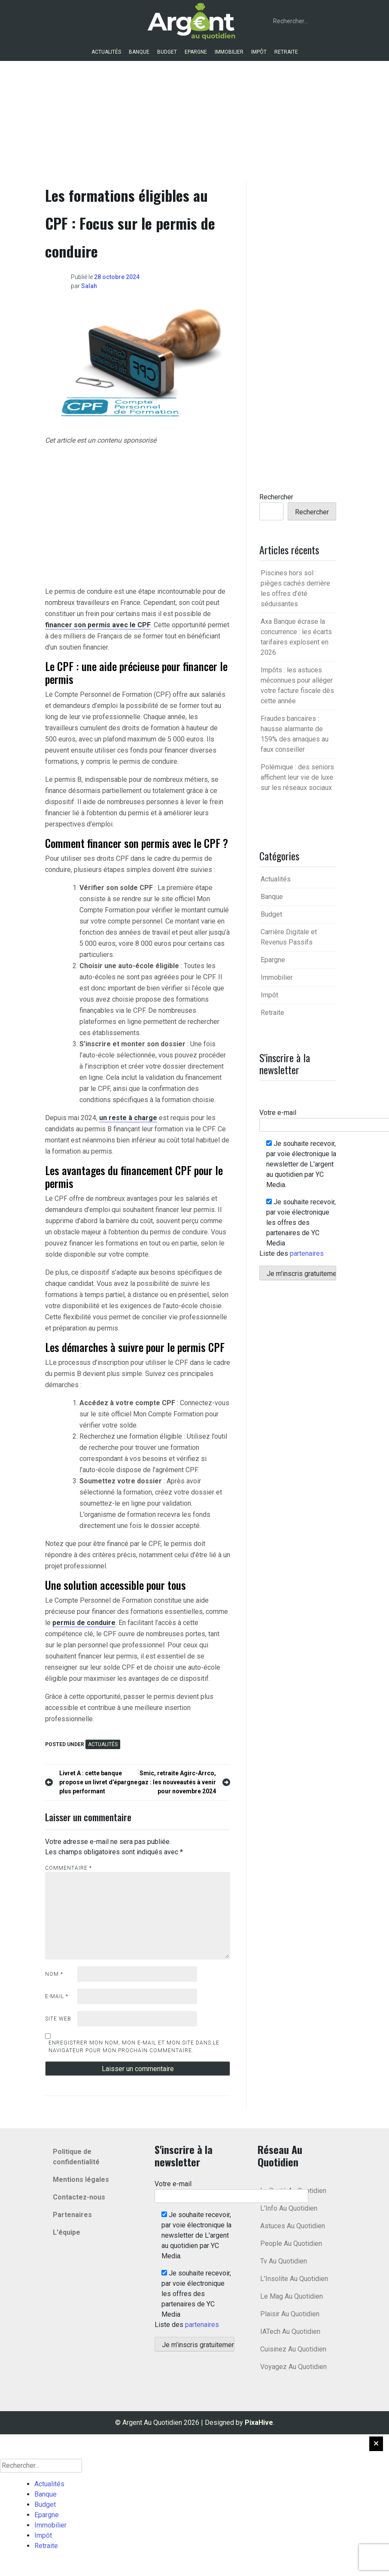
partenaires (307, 1253)
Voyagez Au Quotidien (293, 2367)
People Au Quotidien (291, 2243)
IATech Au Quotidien (290, 2331)
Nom (54, 1974)
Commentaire (68, 1868)
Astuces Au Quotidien (292, 2226)
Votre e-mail (231, 2190)
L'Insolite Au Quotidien (294, 2279)
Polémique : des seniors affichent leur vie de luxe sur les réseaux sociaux (297, 777)
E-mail (56, 1996)
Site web (58, 2019)
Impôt (259, 52)
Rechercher (276, 497)
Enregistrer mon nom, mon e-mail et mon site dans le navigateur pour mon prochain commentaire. (134, 2047)
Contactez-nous (79, 2197)
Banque (139, 52)
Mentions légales (81, 2179)
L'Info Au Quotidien (288, 2208)
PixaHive (259, 2422)
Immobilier (229, 52)
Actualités (106, 52)
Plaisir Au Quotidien (289, 2314)
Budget (167, 52)
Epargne (196, 52)
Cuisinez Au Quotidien (293, 2349)
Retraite (286, 52)
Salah (89, 286)
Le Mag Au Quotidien (291, 2296)
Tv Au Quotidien (283, 2261)
